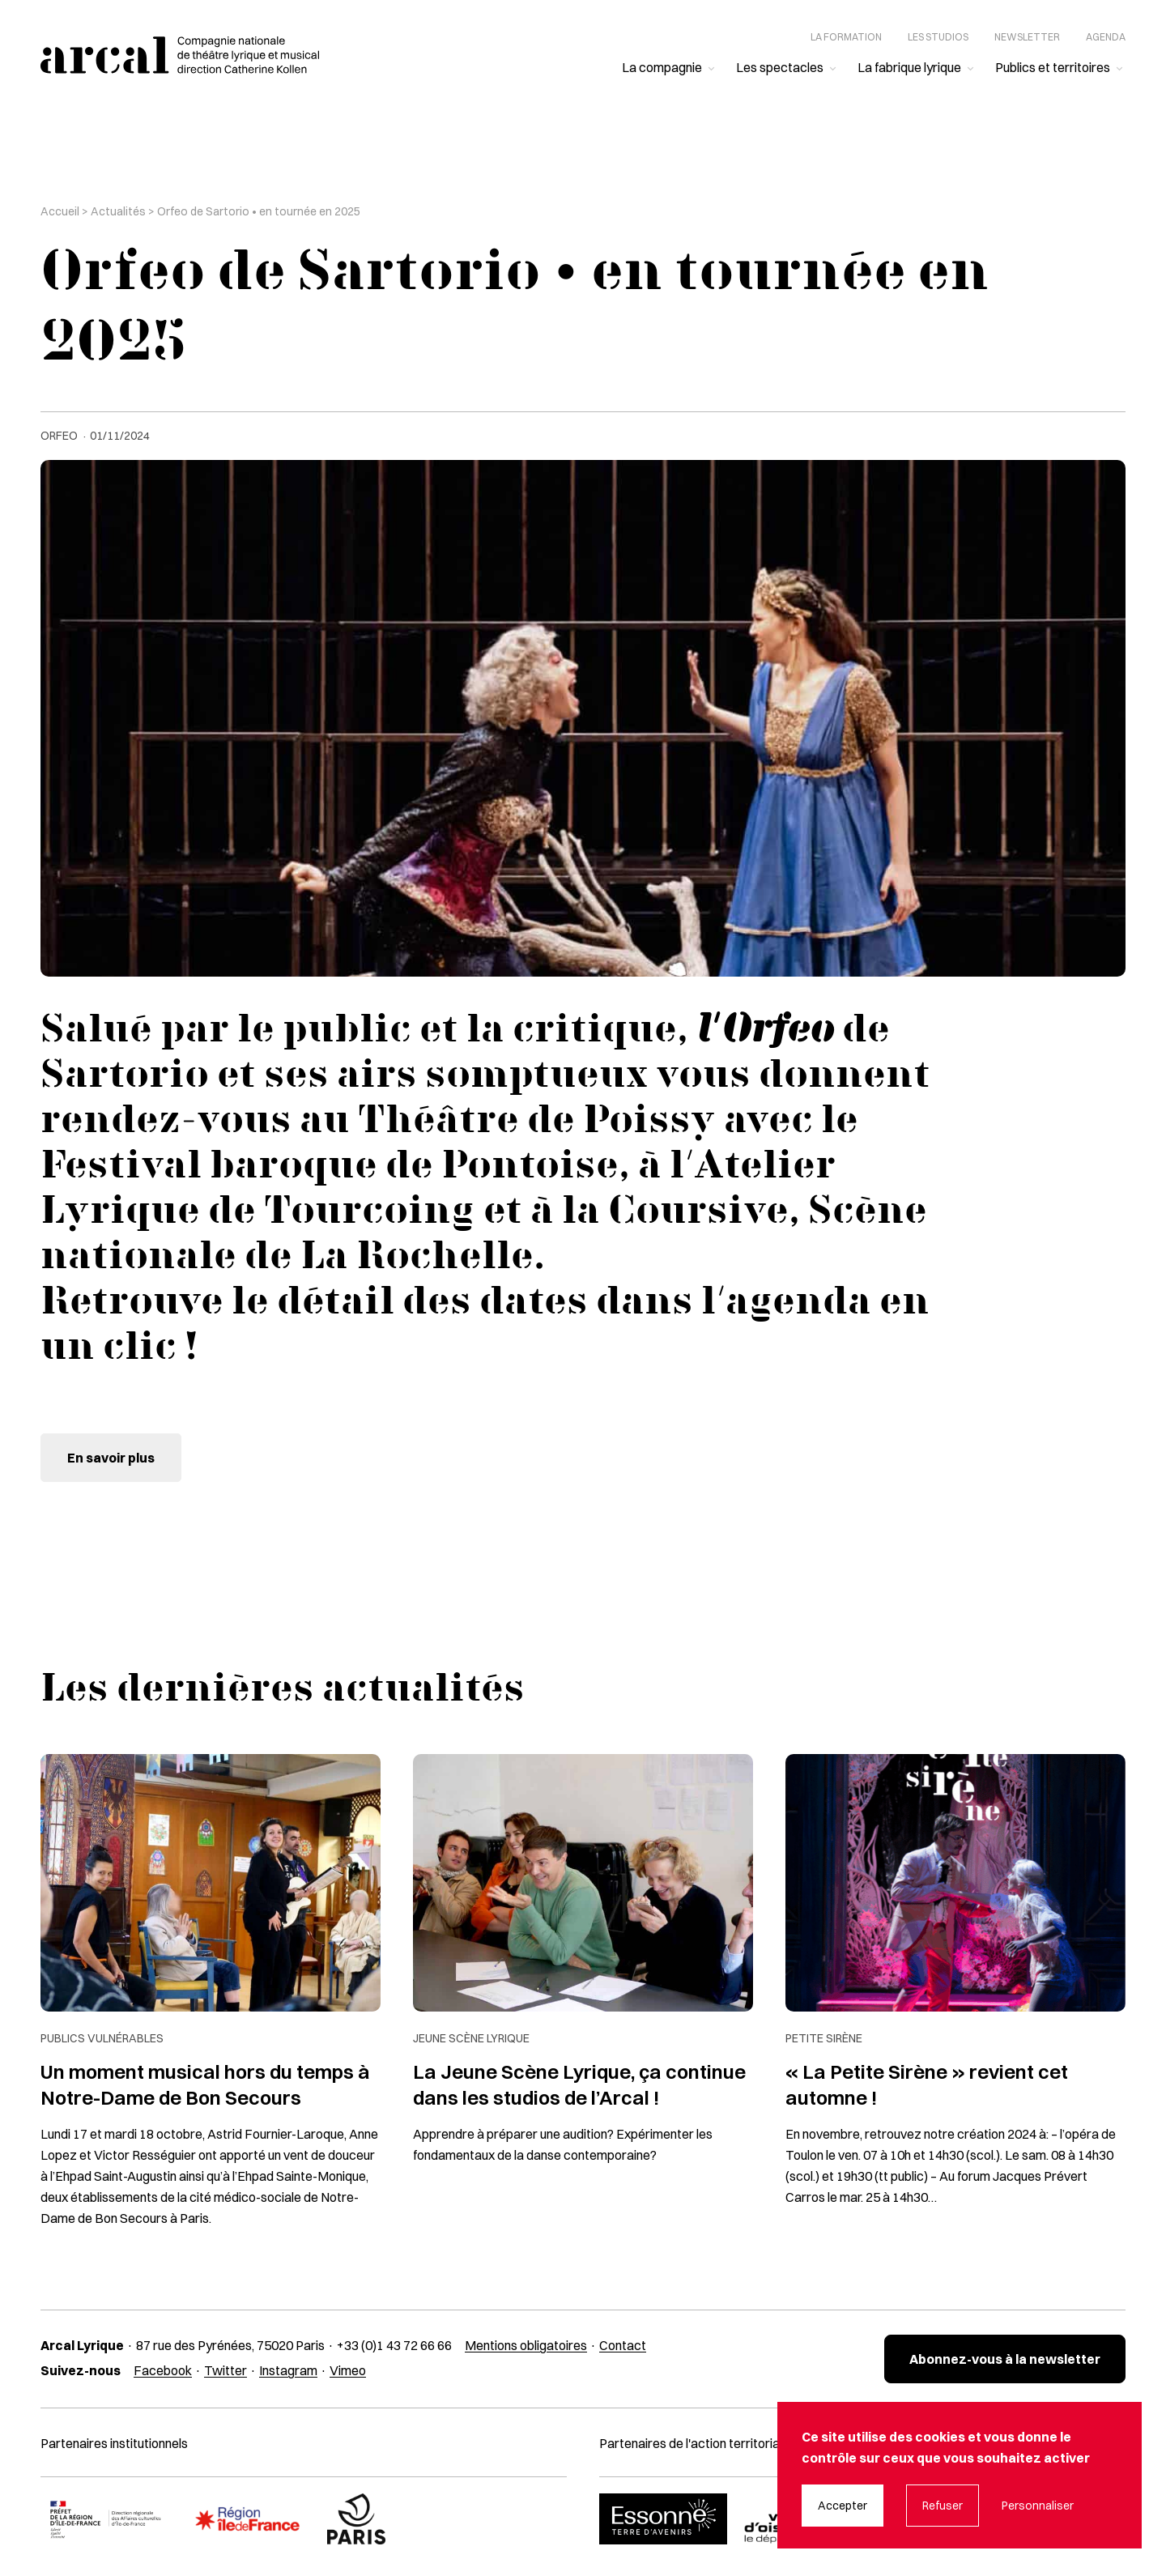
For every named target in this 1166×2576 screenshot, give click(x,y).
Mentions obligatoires (526, 2345)
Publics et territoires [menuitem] (1052, 67)
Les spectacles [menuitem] (779, 67)
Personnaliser (1038, 2505)
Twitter (225, 2370)
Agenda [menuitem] (1106, 37)
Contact (622, 2345)
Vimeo (348, 2370)
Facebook (163, 2370)
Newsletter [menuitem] (1027, 37)
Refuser (942, 2505)
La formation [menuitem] (846, 37)
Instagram (288, 2370)
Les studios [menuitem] (938, 37)
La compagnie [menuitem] (662, 67)
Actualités (118, 211)
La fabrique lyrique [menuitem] (909, 67)
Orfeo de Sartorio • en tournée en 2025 (258, 211)
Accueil (59, 211)
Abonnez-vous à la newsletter (1004, 2359)
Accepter (842, 2505)
